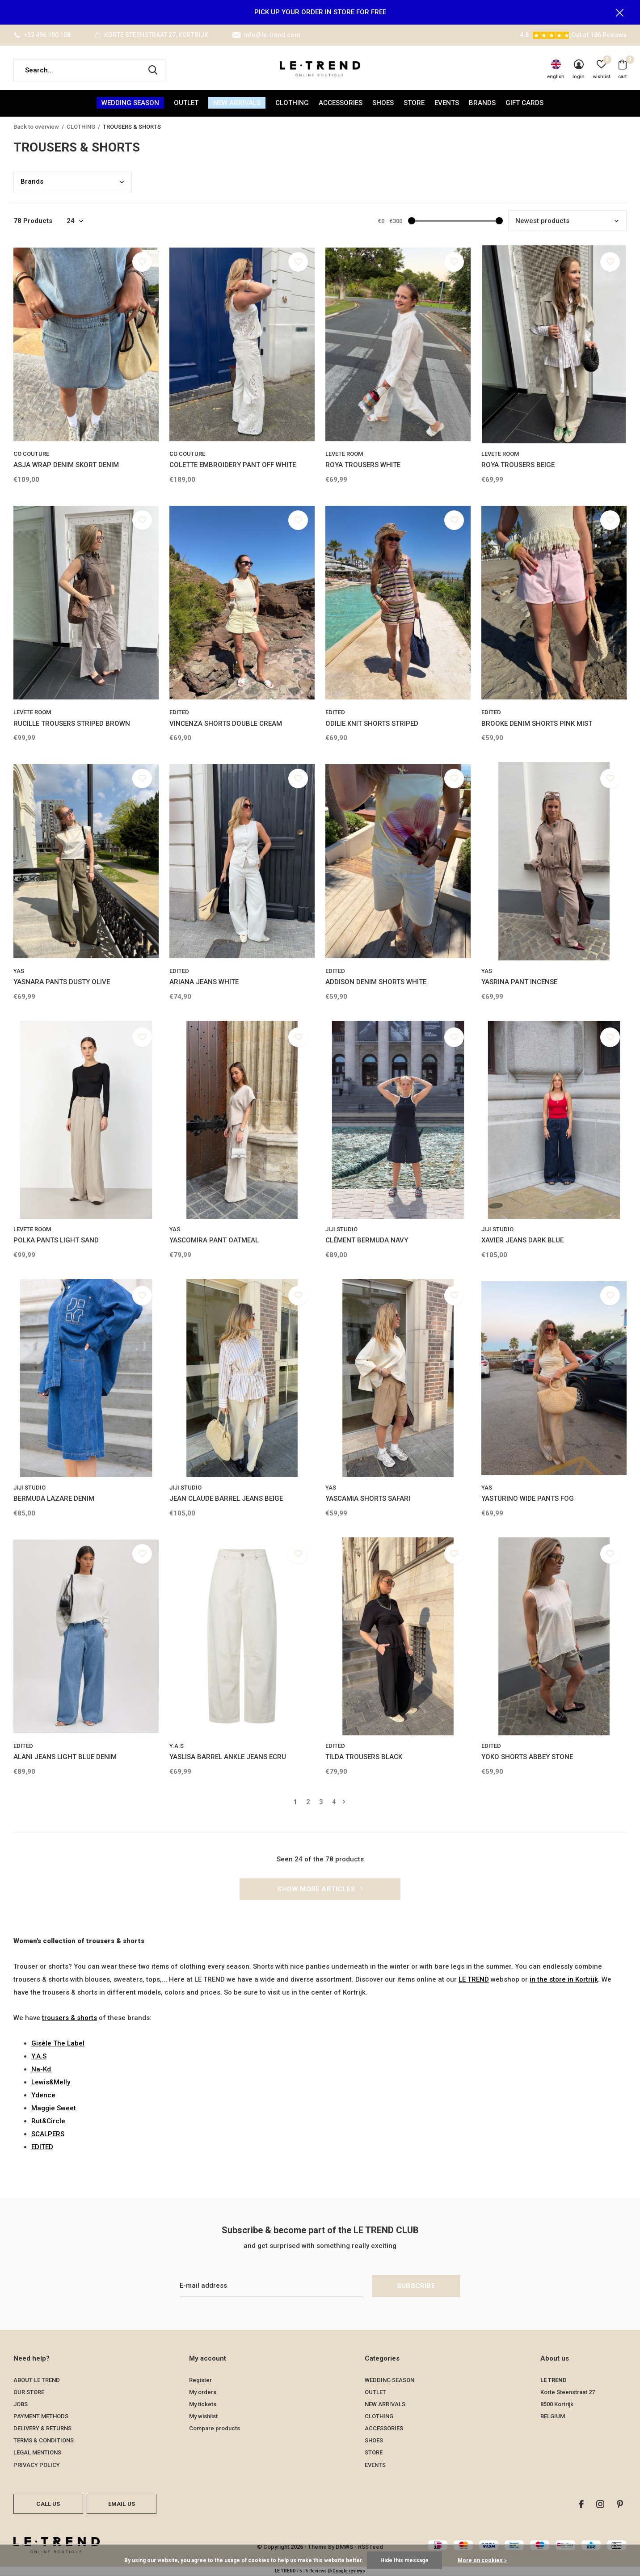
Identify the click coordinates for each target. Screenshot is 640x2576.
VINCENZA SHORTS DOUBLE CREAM (225, 724)
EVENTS (446, 103)
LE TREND (474, 1979)
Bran (32, 181)
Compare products (214, 2428)
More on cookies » (482, 2560)
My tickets (202, 2404)
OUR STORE (28, 2392)
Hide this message (404, 2560)
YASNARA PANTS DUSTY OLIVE (61, 982)
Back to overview (36, 126)
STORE (414, 103)
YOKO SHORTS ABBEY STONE (527, 1757)
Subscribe (416, 2286)
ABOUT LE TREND (36, 2380)
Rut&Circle (48, 2121)
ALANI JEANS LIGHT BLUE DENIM (65, 1757)
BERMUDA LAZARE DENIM (53, 1498)
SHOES (383, 103)
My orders (202, 2392)
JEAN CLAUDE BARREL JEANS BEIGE (226, 1498)
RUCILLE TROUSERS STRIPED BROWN (71, 724)
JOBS (20, 2404)
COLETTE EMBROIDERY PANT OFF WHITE (232, 465)
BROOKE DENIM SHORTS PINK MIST (536, 724)
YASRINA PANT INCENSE (519, 982)
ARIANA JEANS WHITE (204, 982)
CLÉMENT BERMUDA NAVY (366, 1240)
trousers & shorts (69, 2018)
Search (152, 70)
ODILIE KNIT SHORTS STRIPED (371, 724)
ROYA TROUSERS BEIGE (518, 465)
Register (200, 2380)
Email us (121, 2503)
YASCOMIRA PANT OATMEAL (214, 1240)
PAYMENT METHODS (40, 2416)
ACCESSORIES (340, 103)
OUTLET (186, 103)
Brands (482, 103)
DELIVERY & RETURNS (42, 2428)
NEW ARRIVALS (237, 103)
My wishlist (203, 2416)
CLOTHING (292, 103)
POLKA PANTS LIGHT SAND (56, 1240)
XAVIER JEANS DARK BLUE (522, 1240)
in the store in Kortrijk (564, 1979)
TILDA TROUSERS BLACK (363, 1757)
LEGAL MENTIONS (37, 2452)
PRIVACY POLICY (36, 2465)
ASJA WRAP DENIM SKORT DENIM (66, 465)
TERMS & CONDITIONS (43, 2440)
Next (344, 1802)
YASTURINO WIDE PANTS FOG (527, 1498)
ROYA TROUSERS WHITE (362, 465)
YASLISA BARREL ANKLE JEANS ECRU (227, 1757)
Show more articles (319, 1889)
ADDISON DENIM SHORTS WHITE (375, 982)
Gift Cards (524, 103)
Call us (48, 2503)
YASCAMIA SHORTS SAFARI (367, 1498)
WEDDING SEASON (130, 103)
